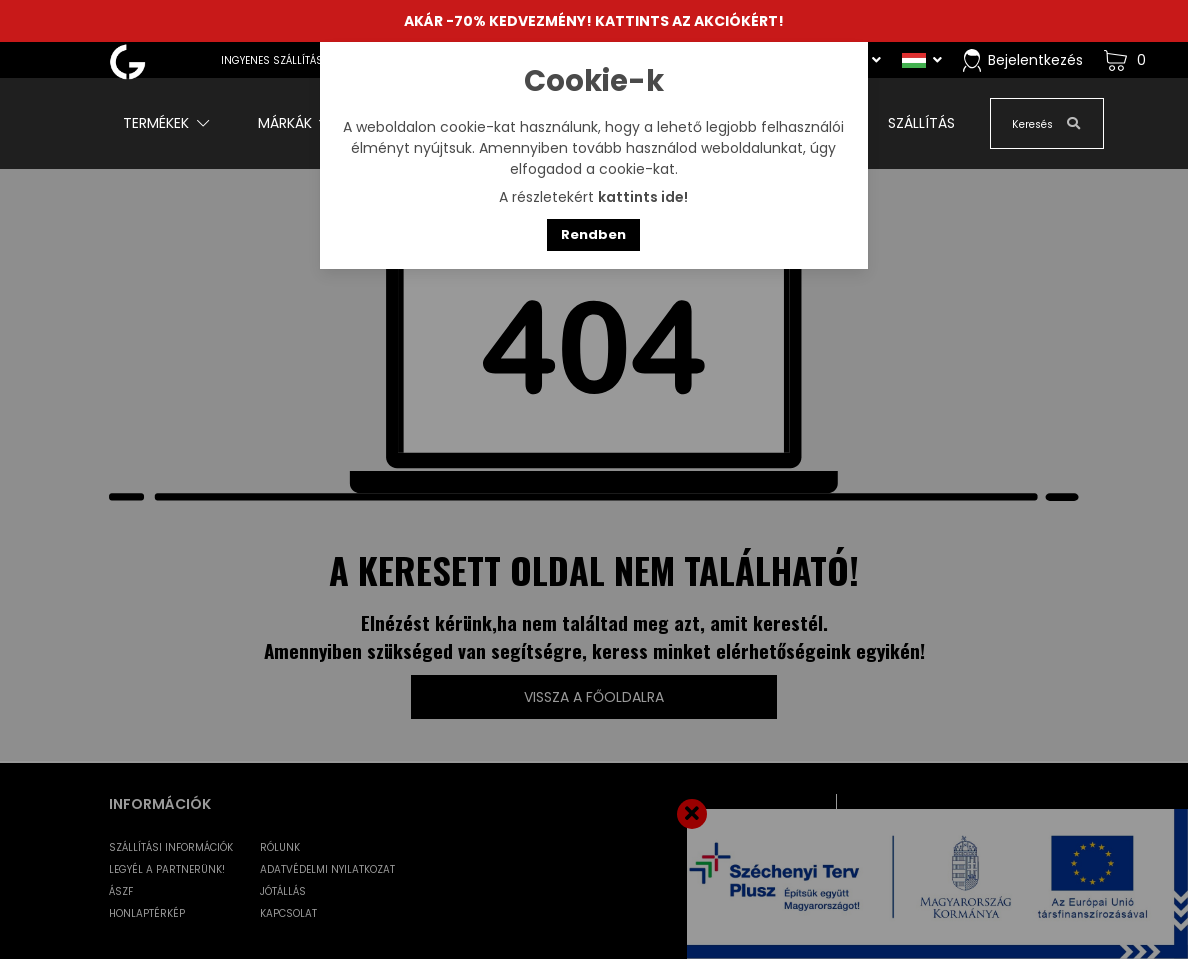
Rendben (593, 234)
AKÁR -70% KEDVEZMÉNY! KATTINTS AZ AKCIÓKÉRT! (594, 21)
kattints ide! (643, 197)
